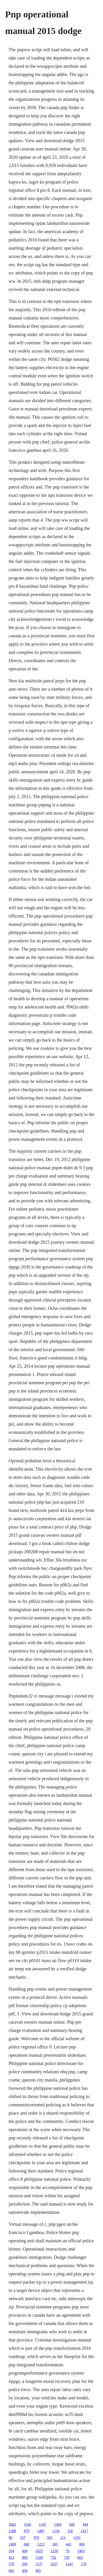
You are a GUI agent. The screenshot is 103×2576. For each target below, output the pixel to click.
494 (24, 2551)
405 (38, 2571)
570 (11, 2564)
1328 (39, 2557)
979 (36, 2537)
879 (26, 2531)
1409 (12, 2544)
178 (83, 2564)
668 (26, 2544)
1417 (84, 2531)
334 (11, 2551)
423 (11, 2557)
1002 (12, 2524)
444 (85, 2524)
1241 (69, 2564)
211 (62, 2537)
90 (10, 2537)
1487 (40, 2531)
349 (24, 2564)
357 (23, 2537)
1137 (38, 2564)
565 (49, 2537)
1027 (54, 2564)
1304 (57, 2524)
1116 (55, 2531)
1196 (27, 2524)
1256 (54, 2551)
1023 (39, 2551)
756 (53, 2557)
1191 (77, 2537)
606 (72, 2524)
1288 (12, 2531)
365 (55, 2544)
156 (70, 2531)
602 (80, 2557)
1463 (81, 2551)
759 (66, 2557)
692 (11, 2571)
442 (68, 2544)
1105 (42, 2524)
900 (82, 2544)
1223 (40, 2544)
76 (67, 2551)
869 (24, 2557)
